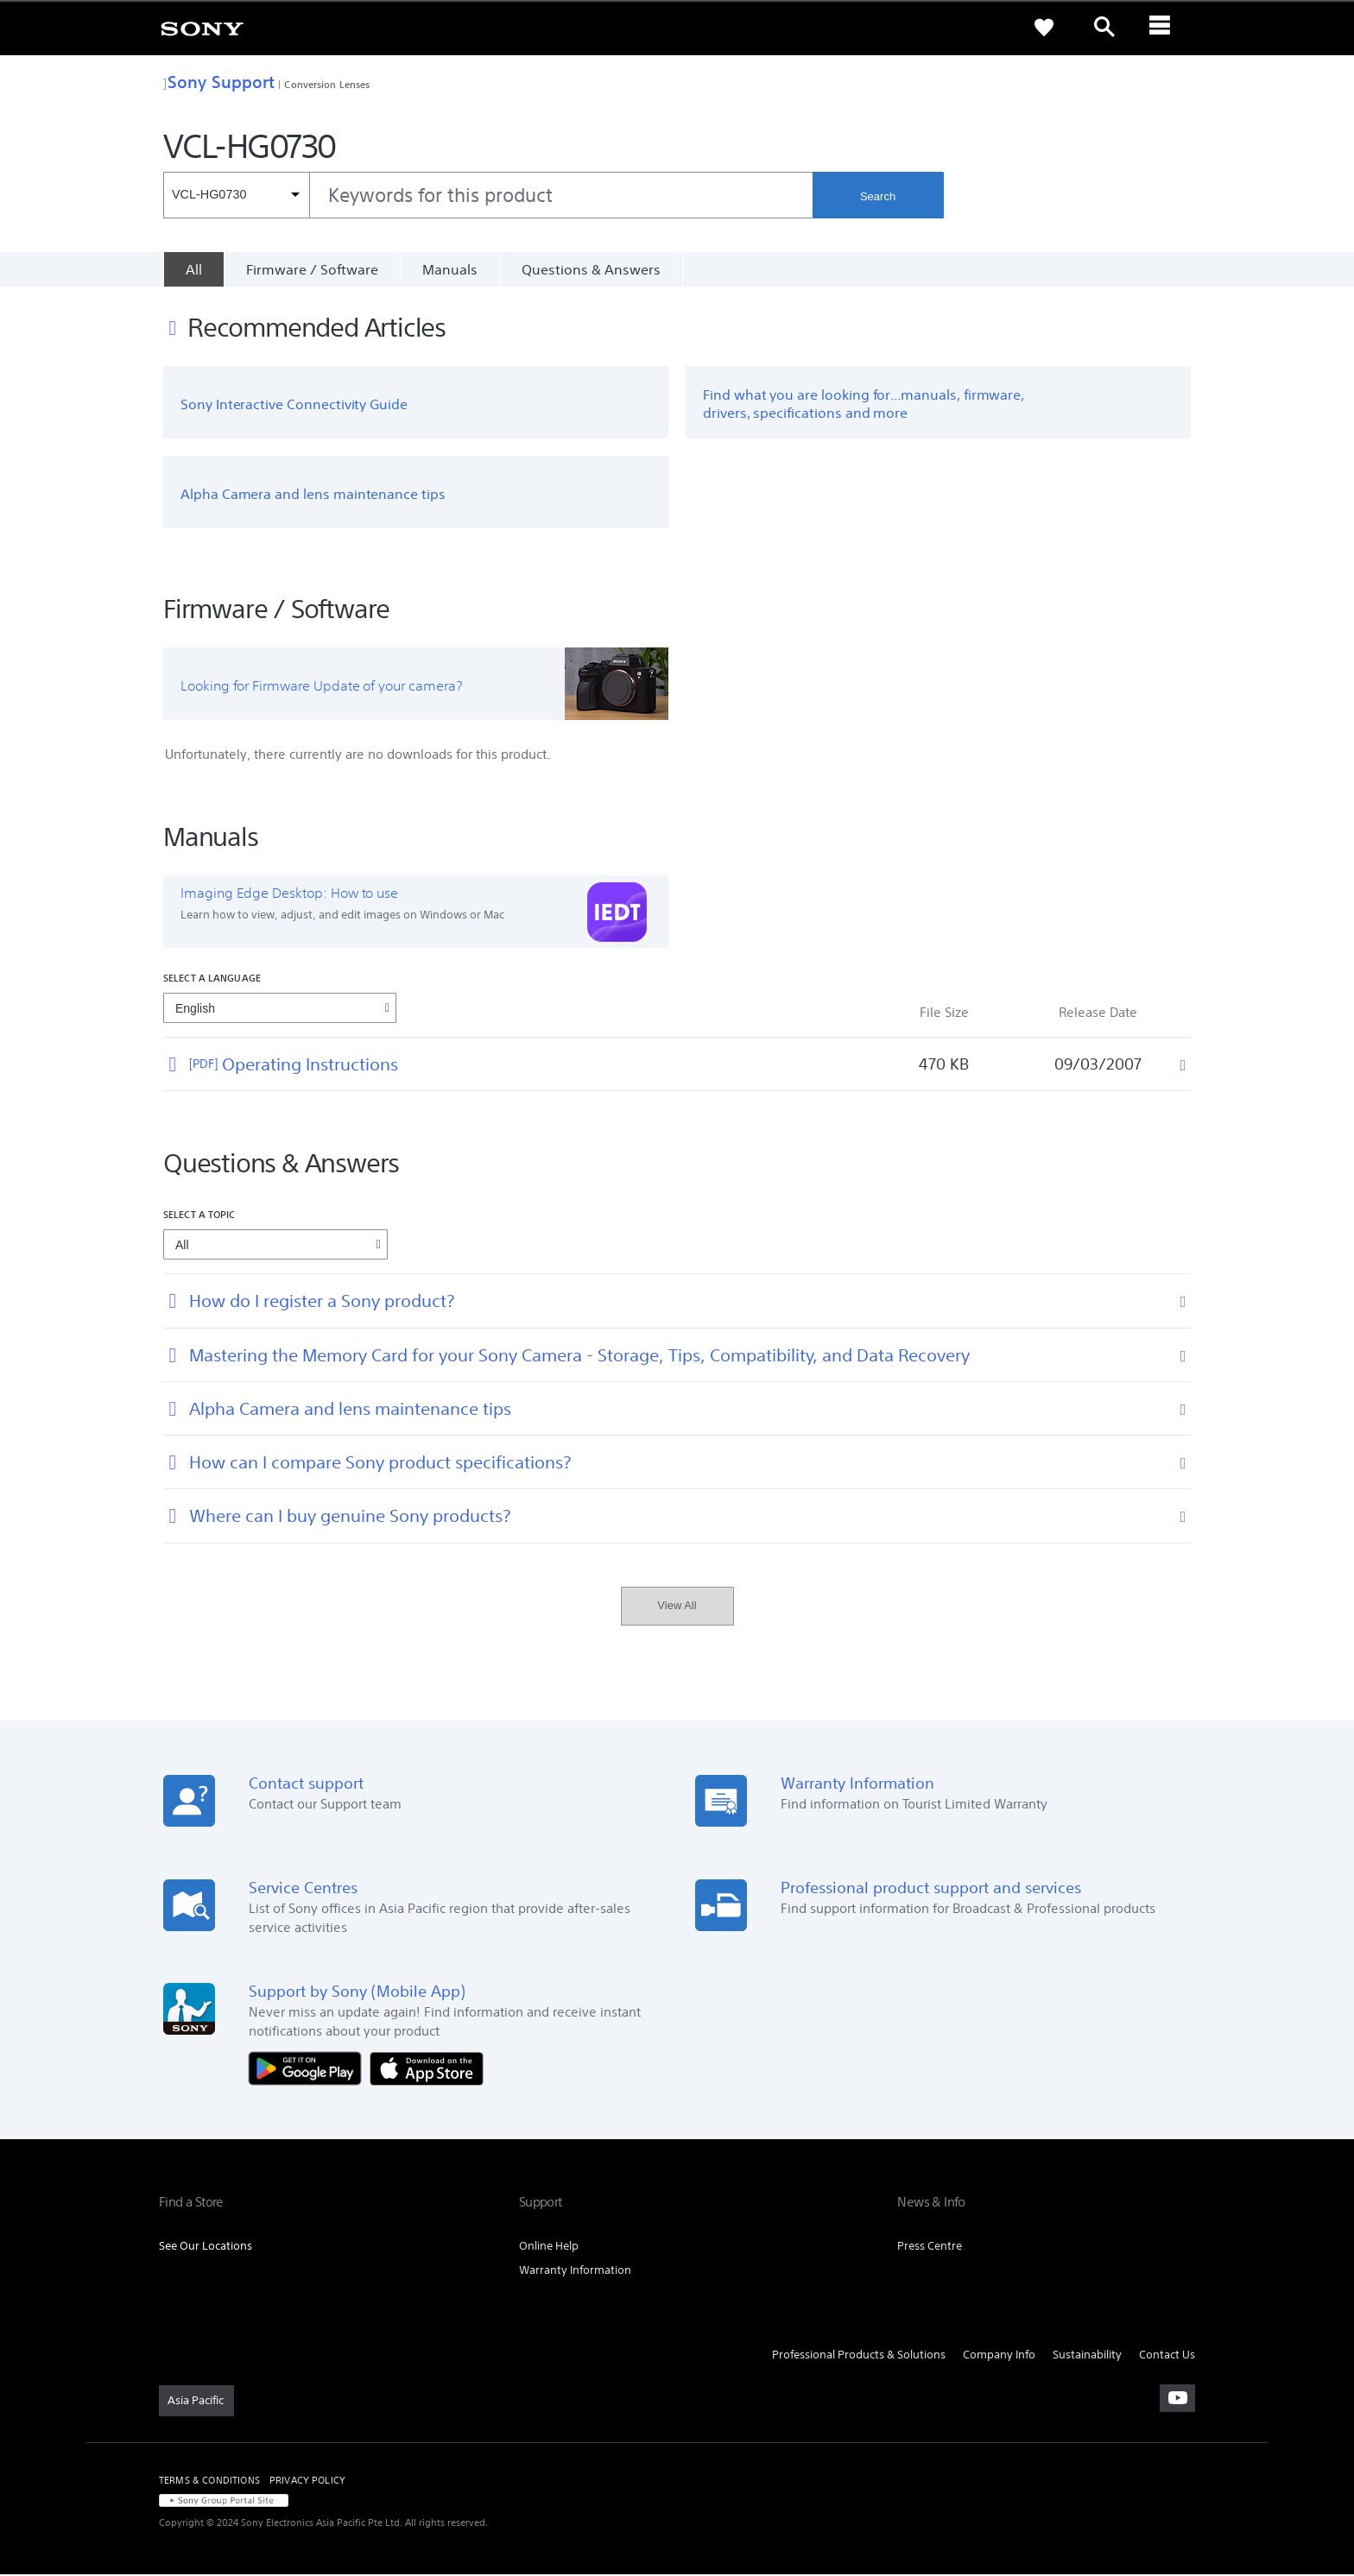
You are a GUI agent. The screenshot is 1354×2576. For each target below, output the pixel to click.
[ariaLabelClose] (1165, 27)
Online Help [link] (549, 2247)
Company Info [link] (999, 2356)
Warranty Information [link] (575, 2271)
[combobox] (488, 195)
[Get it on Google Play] (309, 2069)
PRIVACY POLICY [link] (307, 2482)
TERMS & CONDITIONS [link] (209, 2482)
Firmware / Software (312, 269)
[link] (202, 27)
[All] (193, 269)
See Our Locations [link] (205, 2247)
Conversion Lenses (327, 84)
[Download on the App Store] (427, 2069)
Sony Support (219, 82)
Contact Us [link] (1167, 2356)
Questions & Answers (591, 269)
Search (877, 196)
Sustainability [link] (1087, 2356)
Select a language (212, 979)
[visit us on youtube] (1177, 2400)
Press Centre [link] (929, 2247)
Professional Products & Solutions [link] (859, 2356)
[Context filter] (236, 195)
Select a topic (199, 1216)
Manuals (450, 269)
